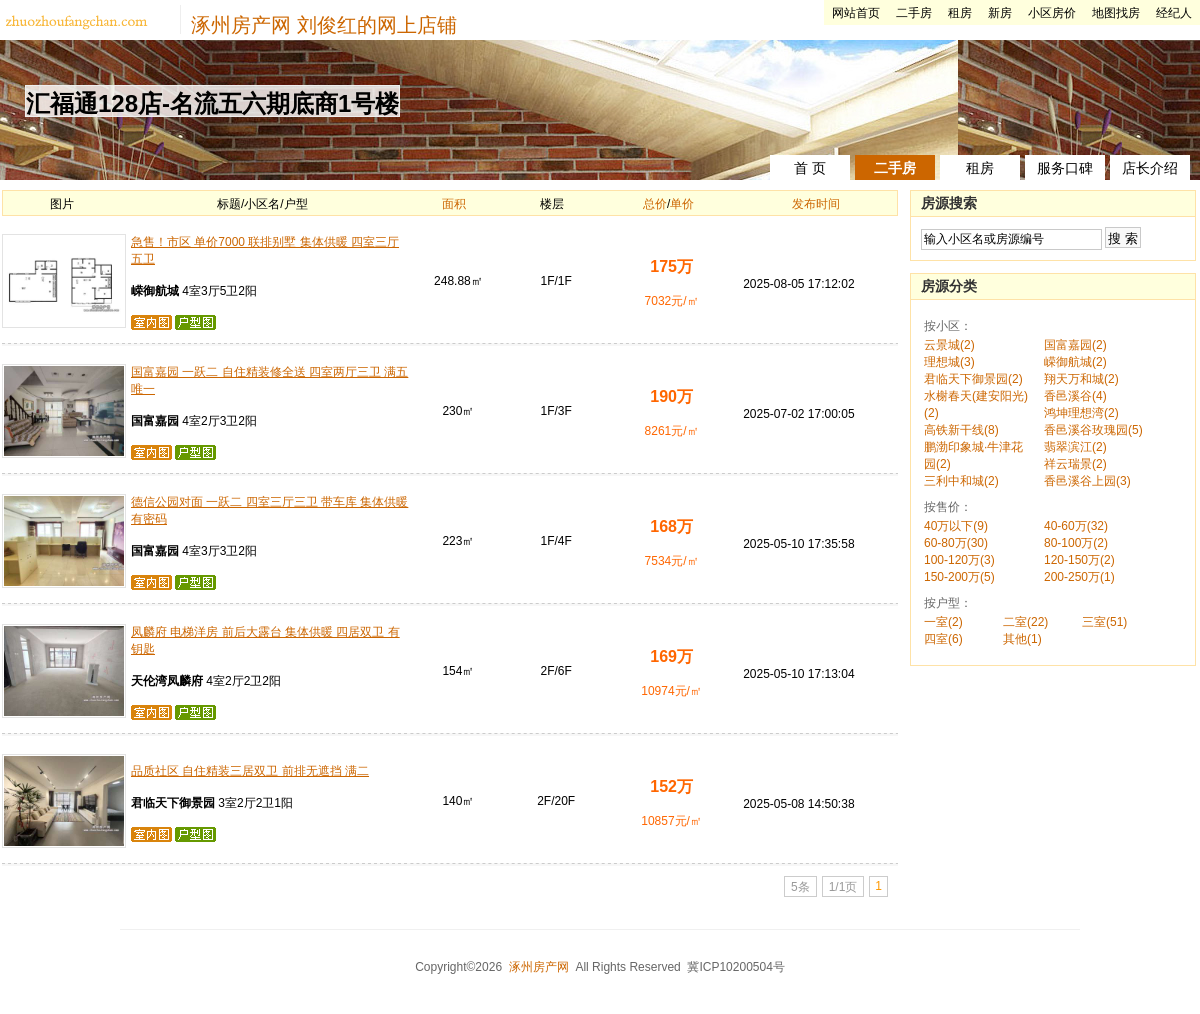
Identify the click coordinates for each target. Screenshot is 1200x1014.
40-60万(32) (1076, 526)
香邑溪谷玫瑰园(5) (1093, 430)
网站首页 (856, 13)
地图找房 (1116, 13)
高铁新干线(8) (961, 430)
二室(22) (1025, 622)
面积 (454, 204)
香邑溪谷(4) (1075, 396)
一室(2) (943, 622)
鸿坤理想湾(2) (1081, 413)
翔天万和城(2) (1081, 379)
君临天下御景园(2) (973, 379)
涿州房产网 (241, 25)
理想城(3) (949, 362)
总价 (655, 204)
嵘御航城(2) (1075, 362)
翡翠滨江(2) (1075, 447)
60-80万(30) (956, 543)
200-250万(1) (1079, 577)
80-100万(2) (1076, 543)
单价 (682, 204)
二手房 (914, 13)
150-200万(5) (959, 577)
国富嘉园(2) (1075, 345)
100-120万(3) (959, 560)
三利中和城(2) (961, 481)
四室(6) (943, 639)
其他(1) (1022, 639)
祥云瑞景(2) (1075, 464)
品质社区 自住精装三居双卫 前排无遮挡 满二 (250, 771)
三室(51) (1104, 622)
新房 (1000, 13)
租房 (960, 13)
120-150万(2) (1079, 560)
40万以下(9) (956, 526)
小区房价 (1052, 13)
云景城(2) (949, 345)
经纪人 (1174, 13)
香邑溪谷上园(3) (1087, 481)
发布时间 (816, 204)
